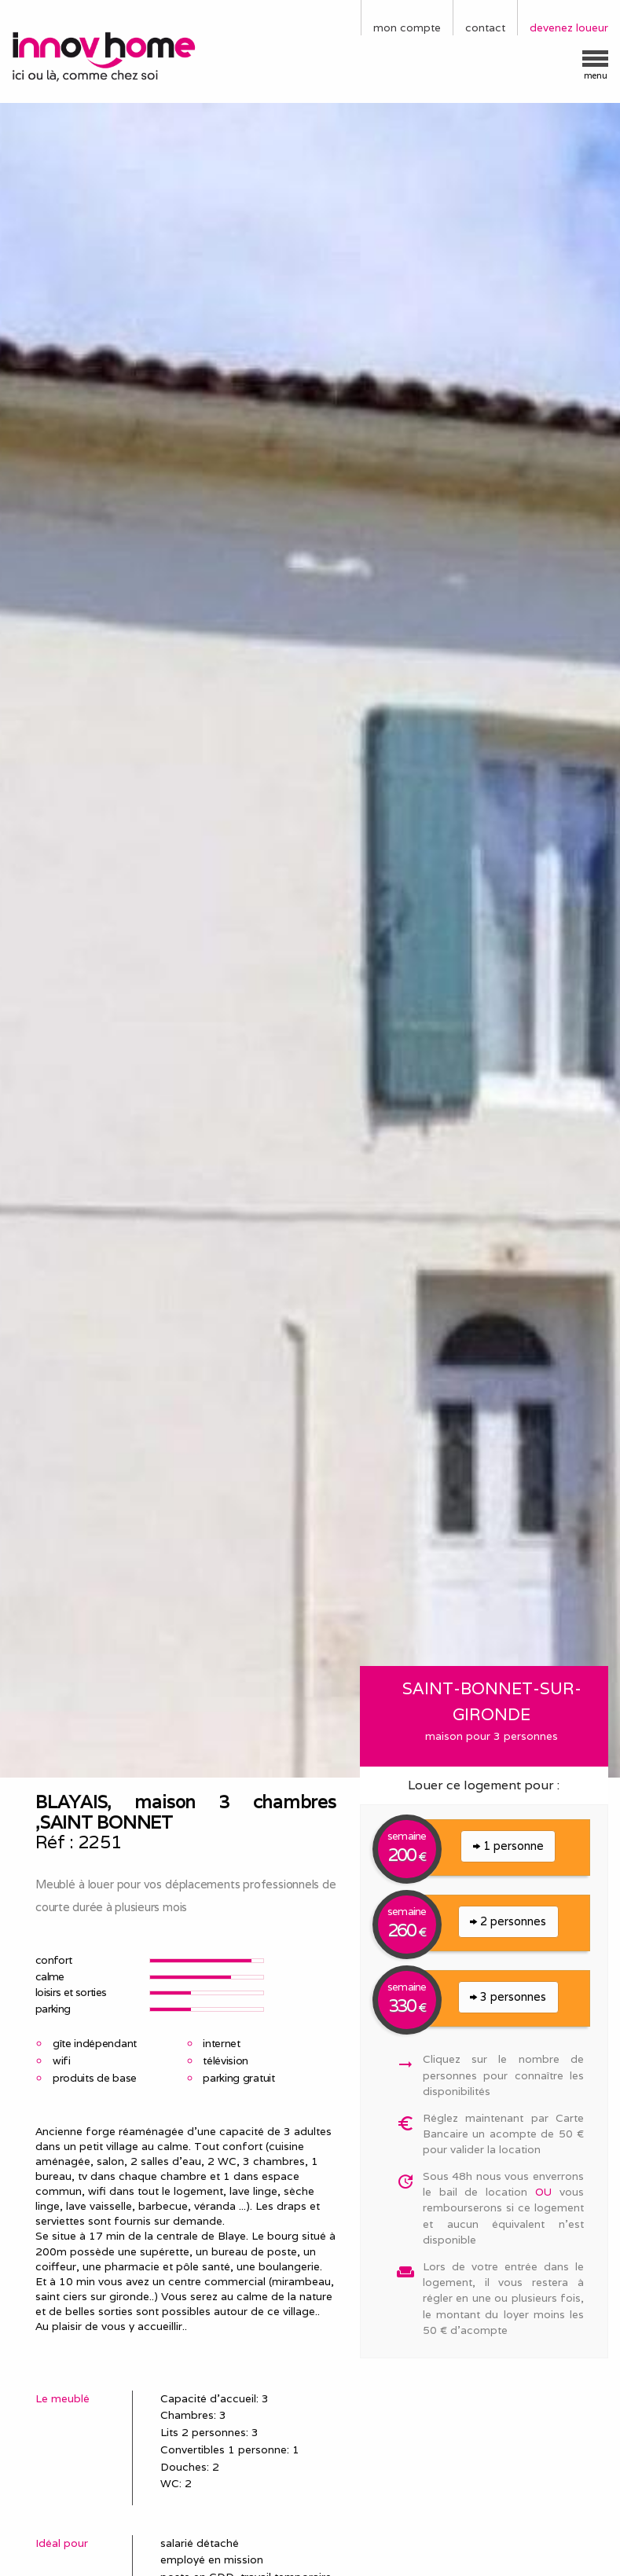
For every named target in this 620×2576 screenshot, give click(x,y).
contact (485, 27)
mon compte (407, 27)
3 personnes (508, 1996)
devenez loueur (569, 27)
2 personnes (508, 1921)
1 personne (508, 1845)
